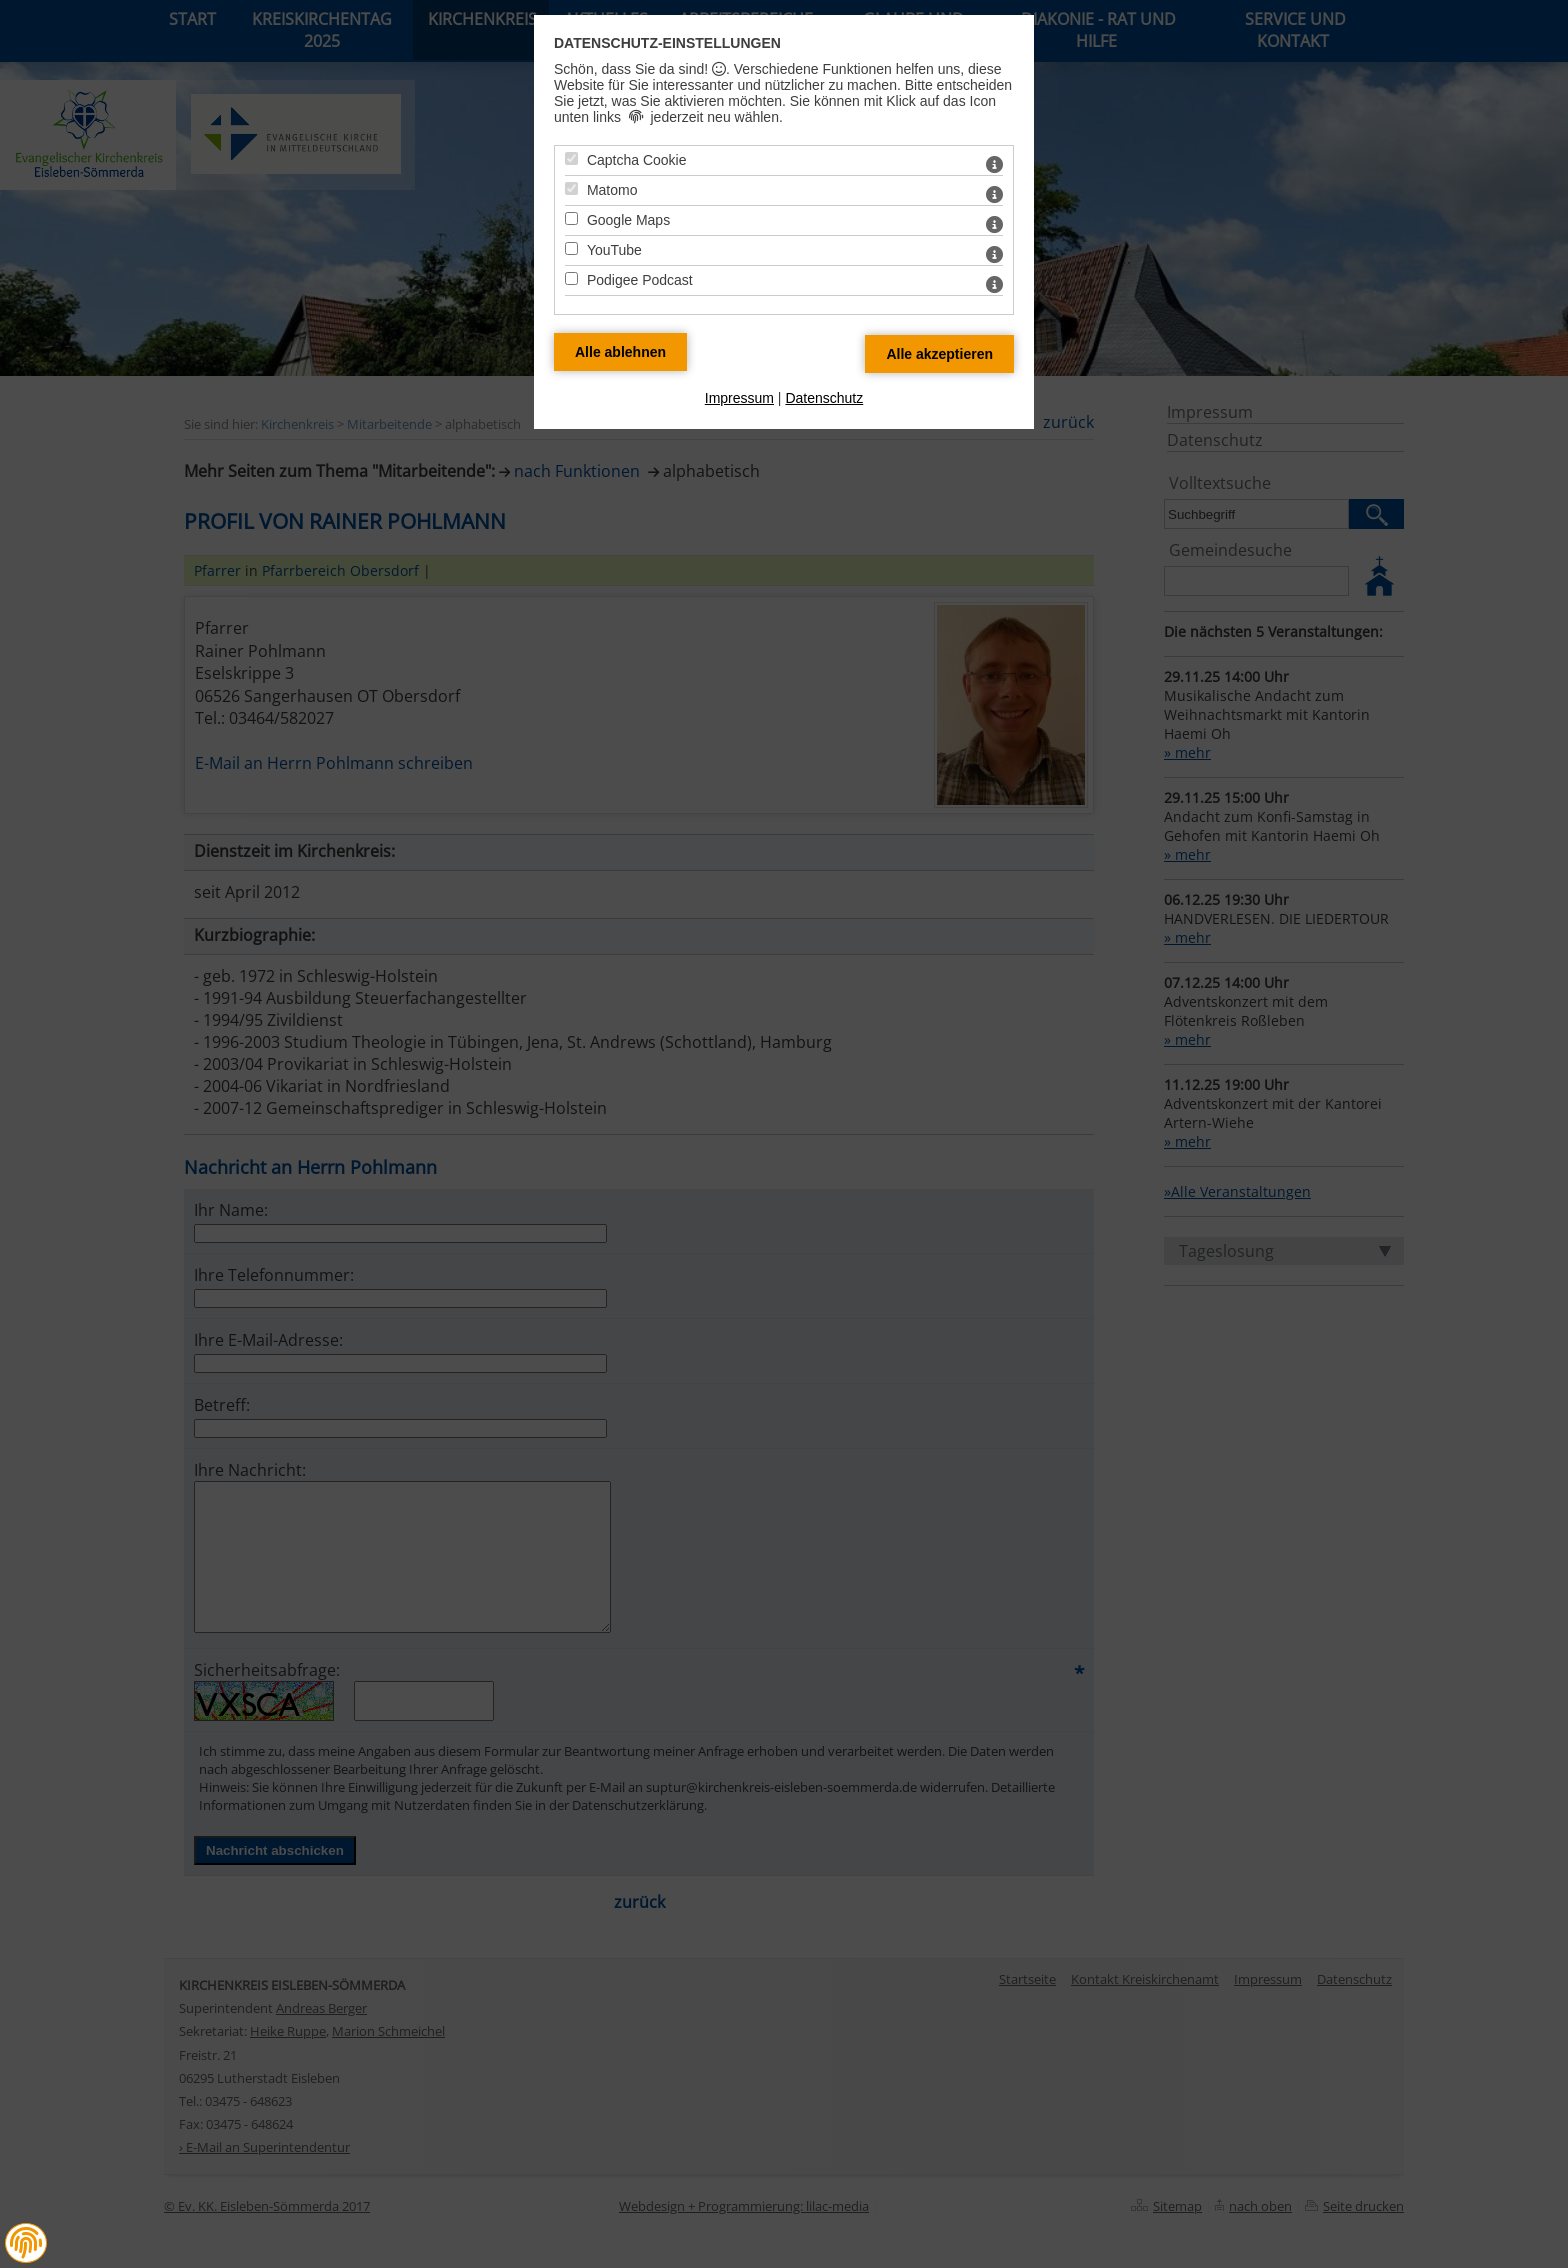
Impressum (739, 398)
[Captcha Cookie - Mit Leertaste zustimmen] (571, 158)
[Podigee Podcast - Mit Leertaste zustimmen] (571, 278)
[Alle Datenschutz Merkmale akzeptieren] (939, 354)
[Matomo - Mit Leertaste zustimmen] (571, 188)
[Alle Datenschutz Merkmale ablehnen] (620, 352)
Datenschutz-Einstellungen (667, 43)
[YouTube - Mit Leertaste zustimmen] (571, 248)
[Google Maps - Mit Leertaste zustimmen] (571, 218)
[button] (26, 2243)
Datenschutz (824, 398)
